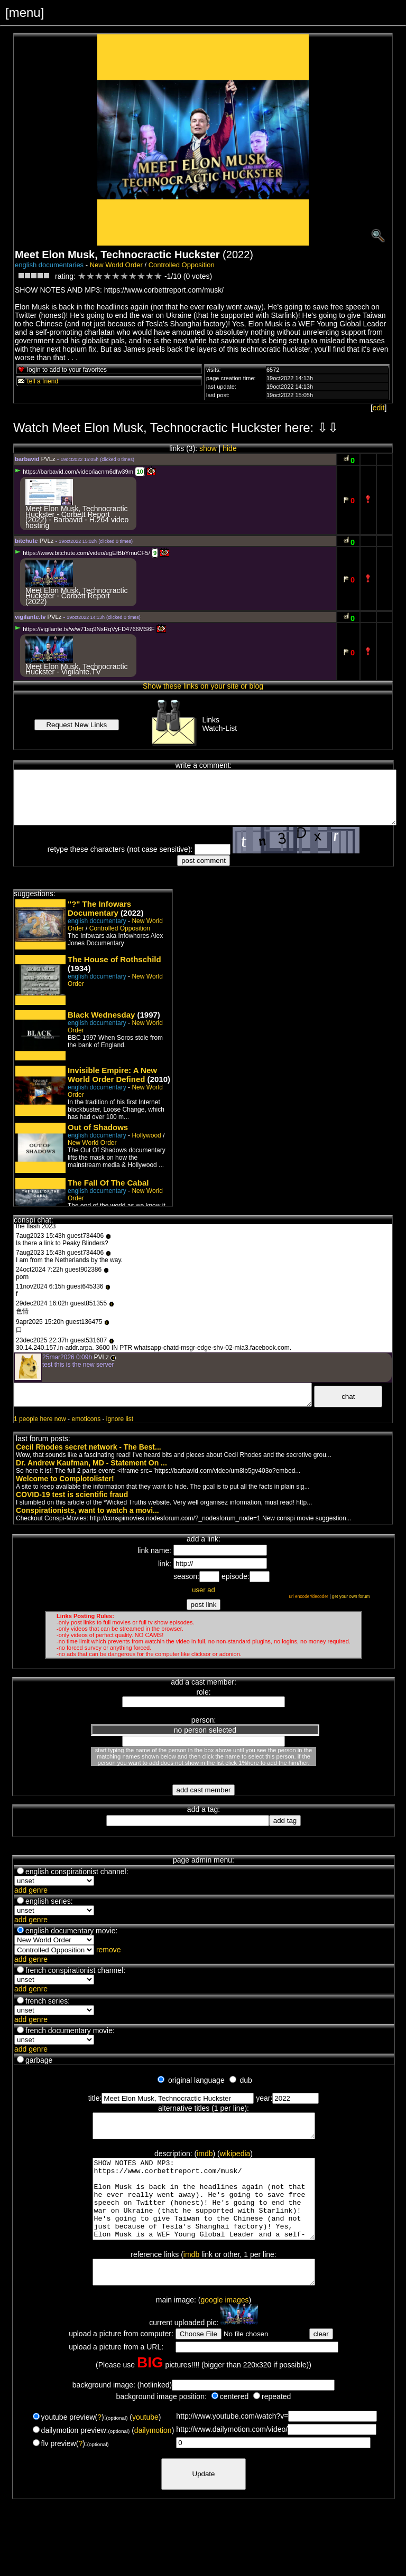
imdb (205, 2158)
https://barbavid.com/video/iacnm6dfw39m (74, 471)
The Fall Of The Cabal (108, 1182)
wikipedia (235, 2158)
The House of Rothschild (114, 959)
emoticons (85, 1419)
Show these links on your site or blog (203, 686)
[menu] (24, 12)
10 (139, 471)
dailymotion (153, 2455)
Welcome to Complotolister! (65, 1478)
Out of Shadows (98, 1127)
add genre (31, 1890)
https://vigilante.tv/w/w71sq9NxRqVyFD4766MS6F (85, 629)
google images (225, 2325)
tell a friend (37, 381)
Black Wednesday (101, 1014)
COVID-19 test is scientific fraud (72, 1494)
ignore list (119, 1419)
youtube (145, 2442)
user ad (203, 1590)
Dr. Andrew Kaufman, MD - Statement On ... (91, 1463)
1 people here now (40, 1419)
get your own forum (351, 1596)
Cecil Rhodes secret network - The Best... (88, 1447)
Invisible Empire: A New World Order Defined (112, 1075)
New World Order (116, 265)
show (208, 448)
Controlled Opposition (182, 265)
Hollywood (146, 1135)
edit (379, 407)
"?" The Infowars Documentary (99, 908)
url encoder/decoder (308, 1596)
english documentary (97, 921)
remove (108, 1949)
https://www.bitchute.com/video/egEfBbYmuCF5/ (82, 553)
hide (229, 448)
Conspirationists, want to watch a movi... (87, 1510)
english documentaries (49, 265)
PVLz (48, 459)
